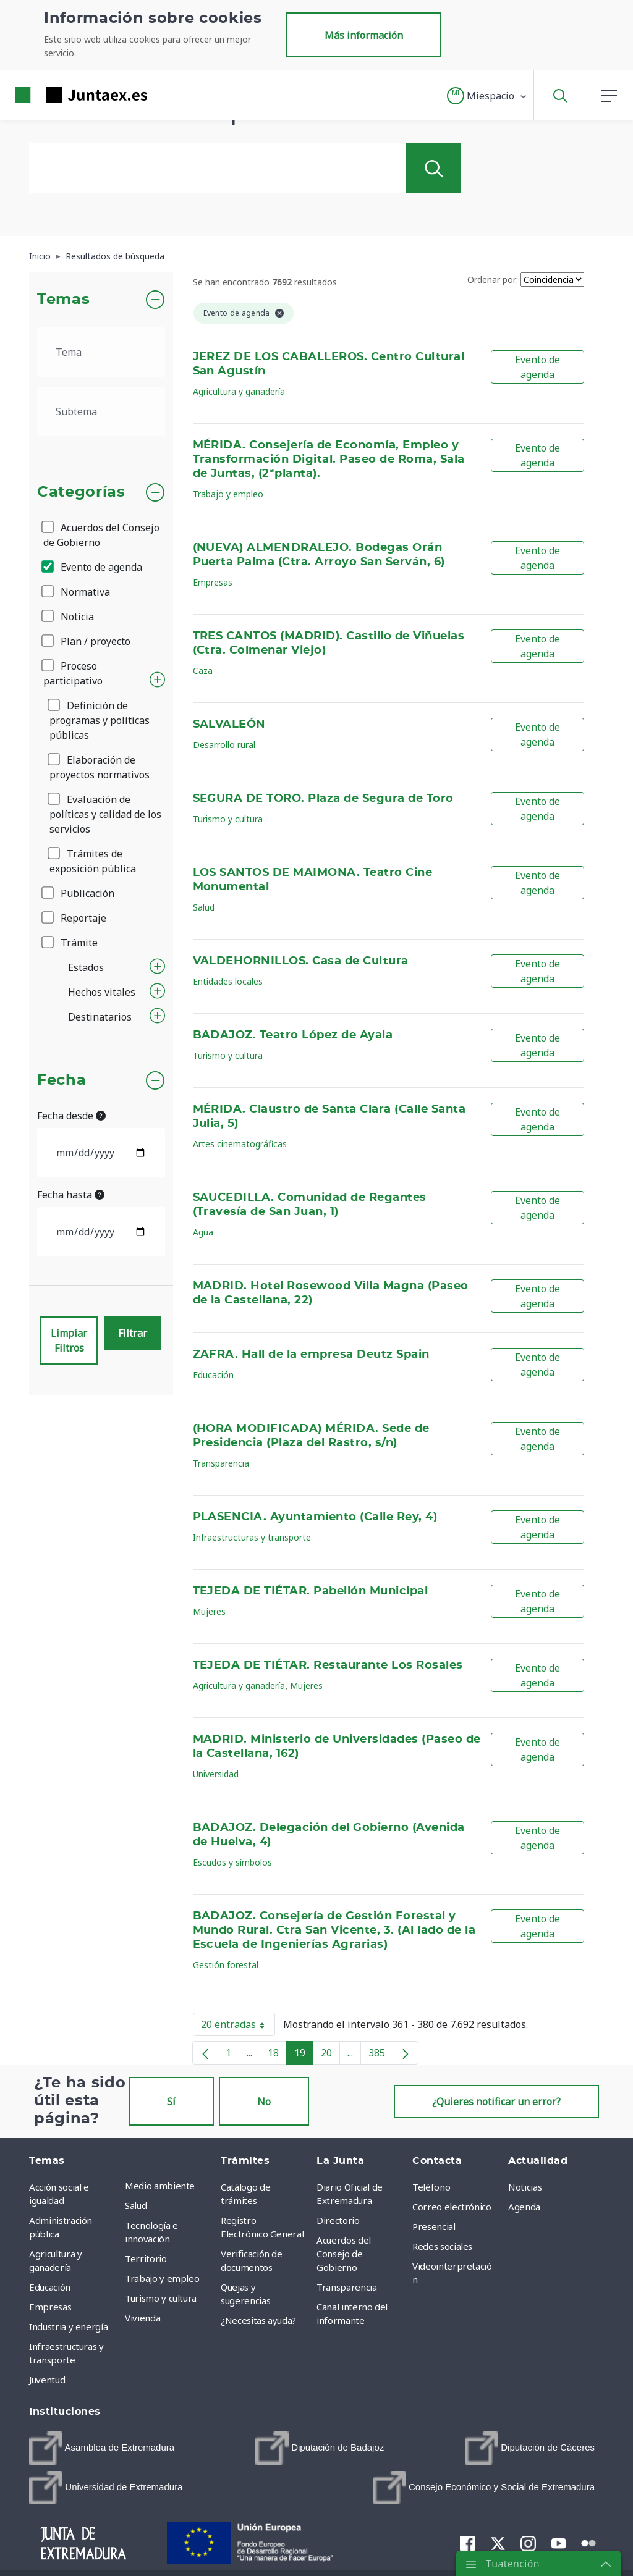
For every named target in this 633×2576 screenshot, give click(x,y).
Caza (203, 670)
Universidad (216, 1774)
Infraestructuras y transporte (252, 1537)
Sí (171, 2101)
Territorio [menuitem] (146, 2258)
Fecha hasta (70, 1194)
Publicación (78, 893)
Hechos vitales (101, 992)
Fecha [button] (61, 1080)
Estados (86, 967)
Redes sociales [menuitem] (442, 2246)
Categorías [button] (81, 492)
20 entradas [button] (238, 2027)
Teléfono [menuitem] (431, 2187)
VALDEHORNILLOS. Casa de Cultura (301, 961)
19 (303, 2055)
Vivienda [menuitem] (142, 2318)
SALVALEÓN (229, 724)
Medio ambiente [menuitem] (160, 2185)
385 (380, 2055)
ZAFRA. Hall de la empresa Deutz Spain (311, 1354)
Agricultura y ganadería (239, 391)
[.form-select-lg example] (101, 352)
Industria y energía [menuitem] (68, 2326)
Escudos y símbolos (232, 1862)
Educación (213, 1375)
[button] (487, 96)
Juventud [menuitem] (47, 2379)
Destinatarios (100, 1017)
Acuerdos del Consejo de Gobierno (101, 535)
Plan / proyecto (86, 641)
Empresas (212, 582)
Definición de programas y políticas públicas (99, 720)
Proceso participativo (73, 673)
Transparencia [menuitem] (346, 2287)
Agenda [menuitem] (524, 2206)
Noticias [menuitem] (525, 2187)
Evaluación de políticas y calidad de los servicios (105, 814)
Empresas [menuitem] (50, 2306)
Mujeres (209, 1611)
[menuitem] (101, 2448)
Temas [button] (63, 299)
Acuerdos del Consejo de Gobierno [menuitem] (343, 2253)
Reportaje (74, 918)
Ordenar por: (492, 279)
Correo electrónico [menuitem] (451, 2206)
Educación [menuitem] (49, 2287)
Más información (364, 35)
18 (277, 2055)
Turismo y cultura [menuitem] (161, 2298)
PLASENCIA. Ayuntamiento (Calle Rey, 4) (315, 1517)
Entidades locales (228, 981)
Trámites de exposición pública (92, 861)
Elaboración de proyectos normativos (99, 767)
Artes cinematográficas (240, 1144)
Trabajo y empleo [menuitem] (162, 2278)
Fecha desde (71, 1115)
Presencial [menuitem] (434, 2226)
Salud (204, 907)
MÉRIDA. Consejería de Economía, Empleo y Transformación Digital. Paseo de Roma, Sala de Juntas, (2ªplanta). (329, 459)
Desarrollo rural (224, 745)
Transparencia (221, 1463)
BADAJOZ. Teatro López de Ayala (293, 1035)
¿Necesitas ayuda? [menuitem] (258, 2320)
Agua (203, 1232)
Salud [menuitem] (136, 2205)
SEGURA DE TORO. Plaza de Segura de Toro (323, 798)
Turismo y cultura (228, 819)
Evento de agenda (92, 567)
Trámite (70, 942)
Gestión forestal (225, 1965)
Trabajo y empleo (228, 494)
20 (330, 2055)
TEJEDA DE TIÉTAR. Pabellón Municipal (310, 1591)
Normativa (76, 592)
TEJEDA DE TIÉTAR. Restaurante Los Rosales (328, 1665)
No (264, 2101)
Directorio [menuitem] (338, 2220)
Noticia (68, 616)
